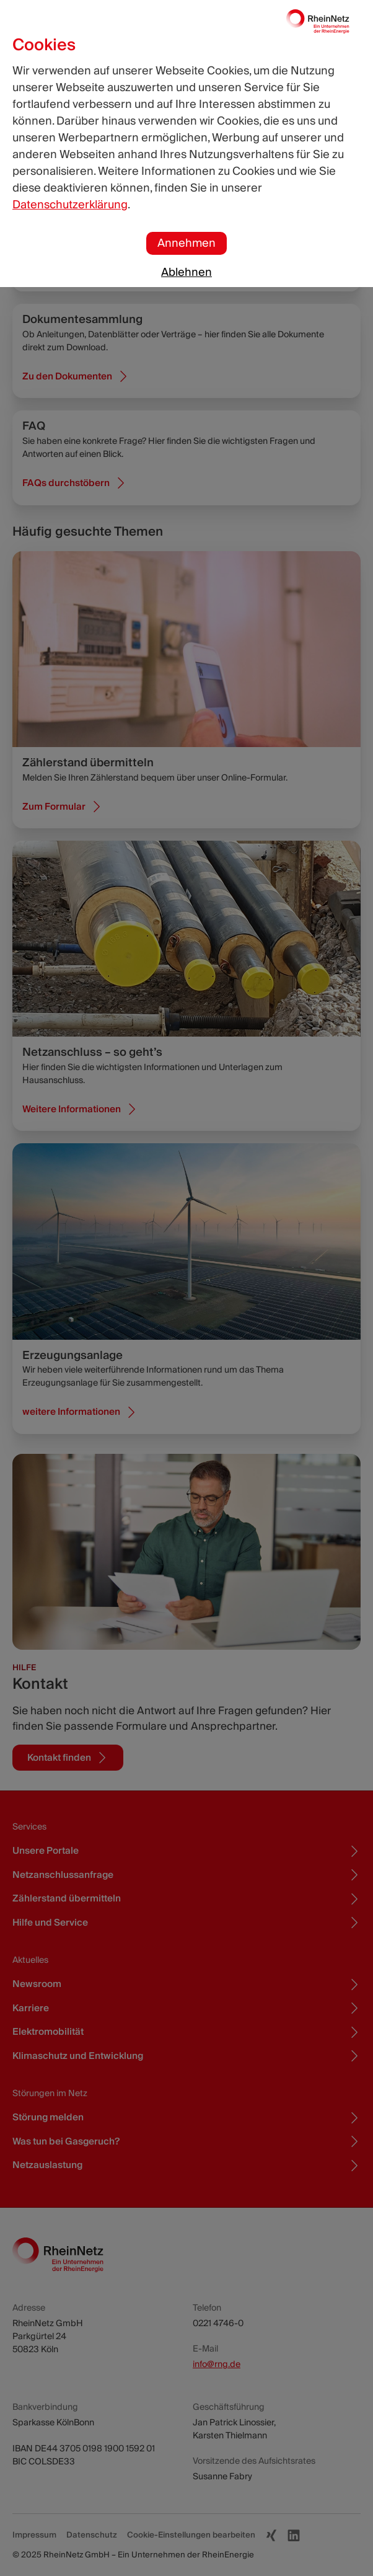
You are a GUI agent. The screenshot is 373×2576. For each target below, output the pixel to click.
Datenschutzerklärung (70, 205)
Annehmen (186, 243)
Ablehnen (186, 272)
